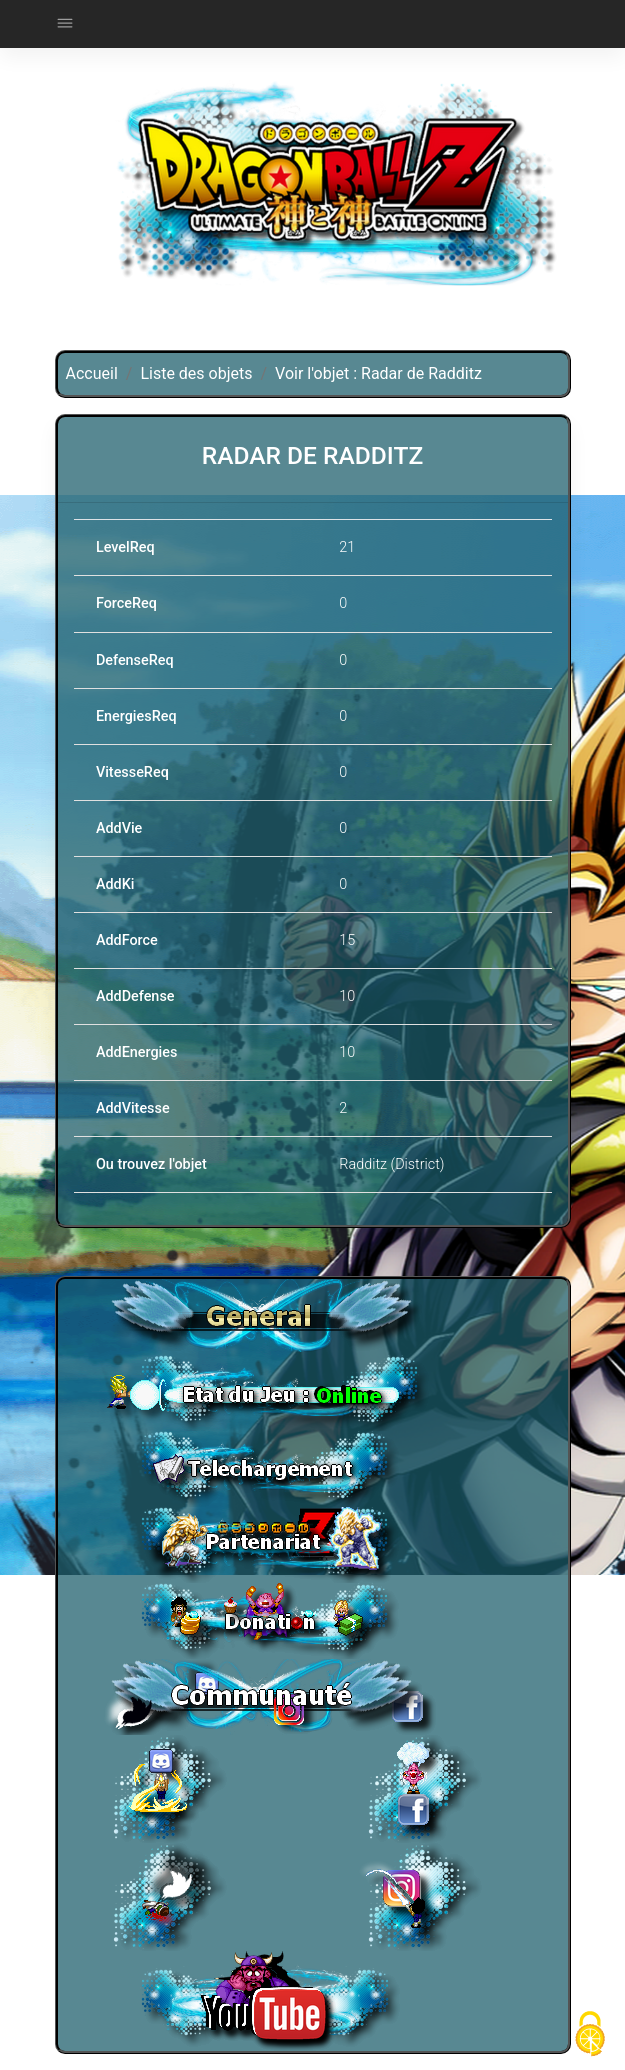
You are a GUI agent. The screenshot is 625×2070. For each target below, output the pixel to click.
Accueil (92, 373)
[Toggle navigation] (65, 24)
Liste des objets (196, 373)
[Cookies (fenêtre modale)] (590, 2035)
